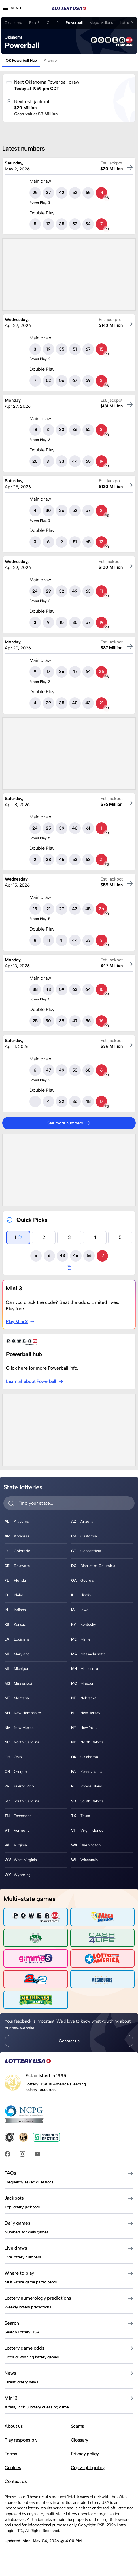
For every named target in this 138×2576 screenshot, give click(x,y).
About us (14, 2426)
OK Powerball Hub (21, 60)
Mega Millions (101, 22)
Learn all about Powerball (34, 1381)
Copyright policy (88, 2467)
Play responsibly (21, 2440)
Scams (77, 2426)
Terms (11, 2453)
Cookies (13, 2467)
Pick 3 (34, 22)
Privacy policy (85, 2453)
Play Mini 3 (20, 1321)
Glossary (79, 2440)
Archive (50, 60)
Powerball (74, 22)
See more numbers (69, 1123)
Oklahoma (13, 22)
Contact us (69, 2041)
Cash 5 (53, 22)
